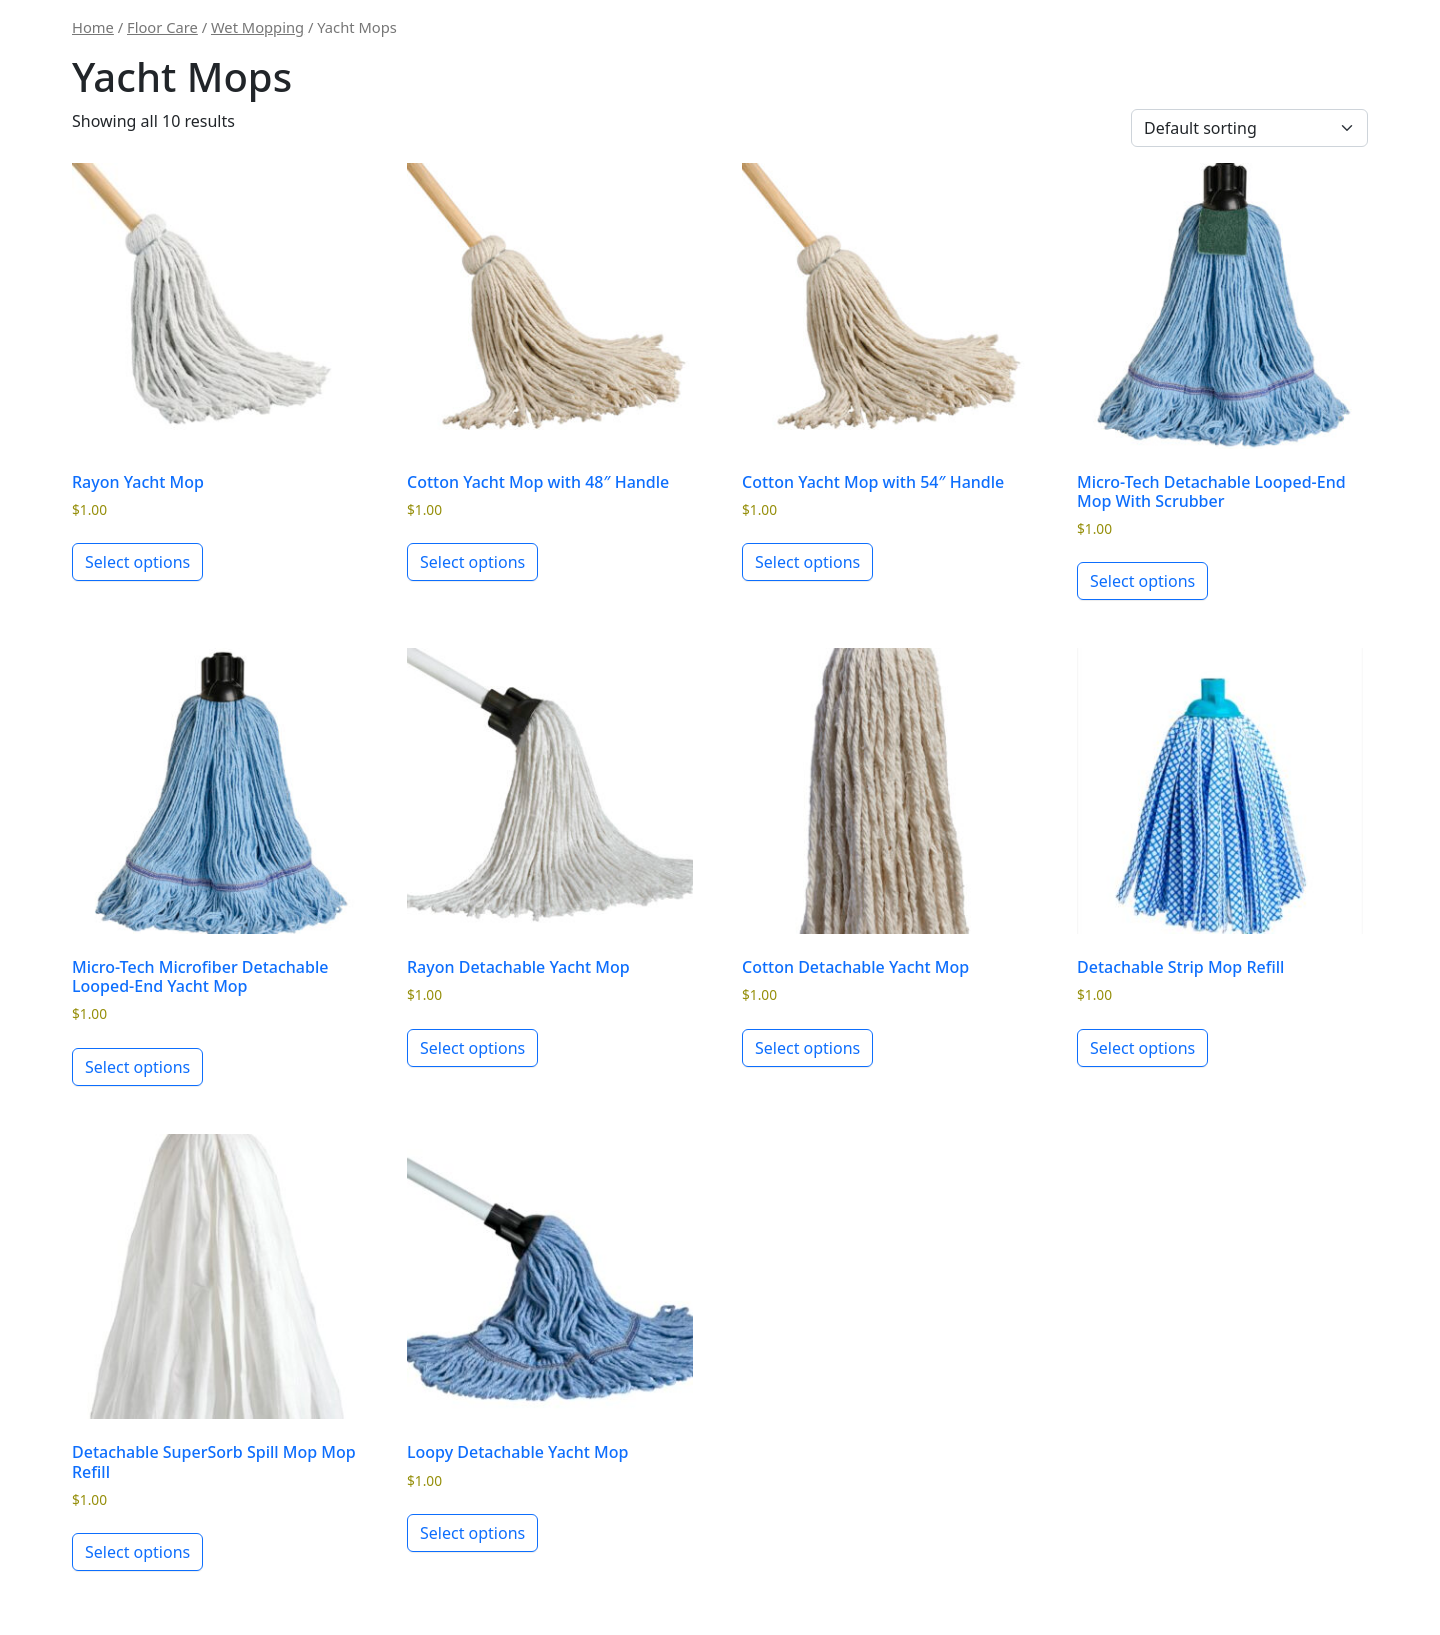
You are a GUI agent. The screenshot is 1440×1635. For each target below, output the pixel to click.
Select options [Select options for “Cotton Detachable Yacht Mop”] (807, 1048)
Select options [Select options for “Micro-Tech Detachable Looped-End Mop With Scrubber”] (1142, 581)
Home (93, 27)
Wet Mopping (257, 27)
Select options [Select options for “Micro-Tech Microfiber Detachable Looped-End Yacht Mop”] (137, 1067)
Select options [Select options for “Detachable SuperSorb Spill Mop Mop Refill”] (137, 1552)
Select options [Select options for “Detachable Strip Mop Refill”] (1142, 1048)
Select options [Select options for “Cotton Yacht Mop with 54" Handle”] (807, 562)
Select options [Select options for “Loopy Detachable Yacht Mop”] (472, 1533)
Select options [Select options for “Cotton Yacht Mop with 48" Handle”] (472, 562)
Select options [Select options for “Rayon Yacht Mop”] (137, 562)
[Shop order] (1249, 128)
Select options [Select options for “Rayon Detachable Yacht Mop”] (472, 1048)
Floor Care (162, 27)
